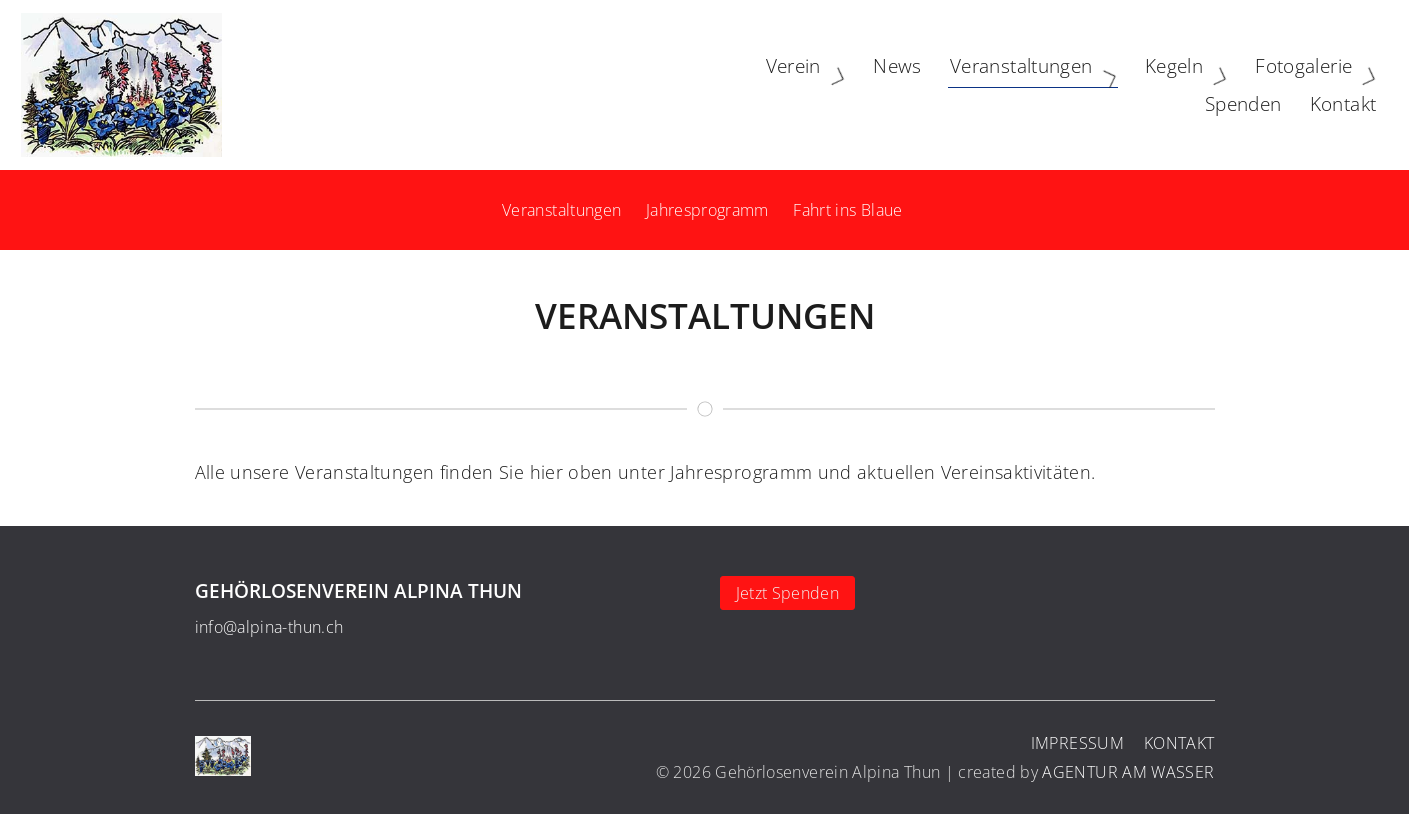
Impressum (1077, 743)
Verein (600, 84)
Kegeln (981, 84)
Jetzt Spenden (788, 593)
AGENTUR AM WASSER (1128, 772)
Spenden (1234, 84)
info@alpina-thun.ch (269, 627)
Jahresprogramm (707, 210)
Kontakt (1333, 84)
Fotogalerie (1110, 84)
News (688, 84)
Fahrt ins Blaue (847, 210)
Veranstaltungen (828, 84)
